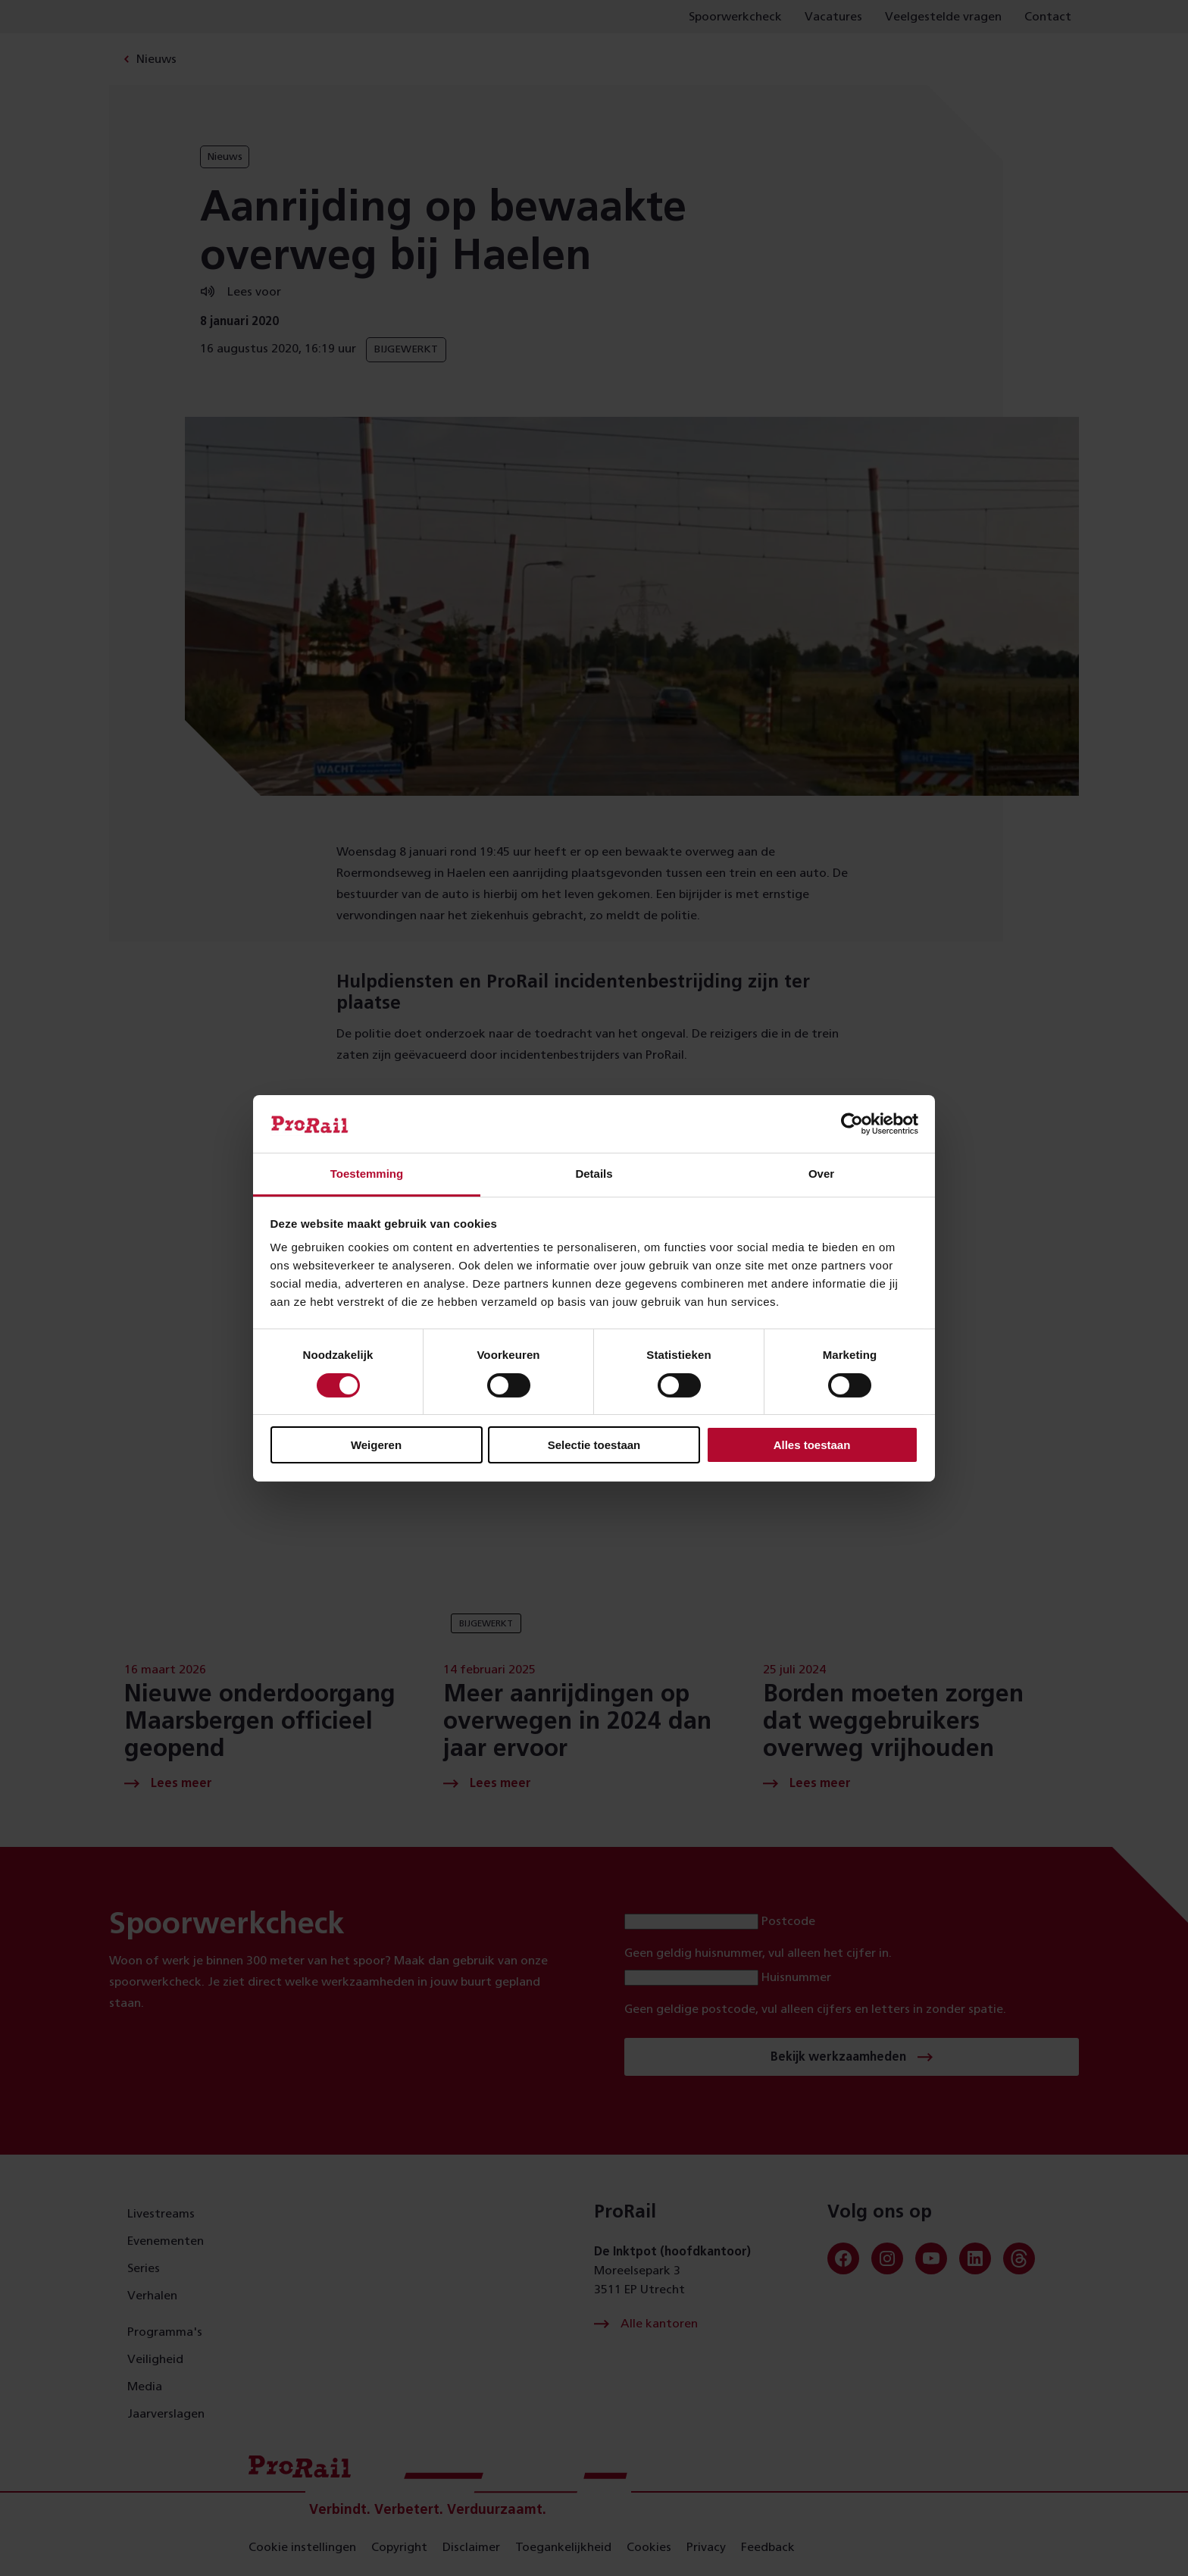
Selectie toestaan (594, 1444)
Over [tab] (821, 1173)
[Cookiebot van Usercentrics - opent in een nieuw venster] (852, 1124)
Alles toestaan (812, 1444)
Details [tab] (593, 1173)
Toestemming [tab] (366, 1173)
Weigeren (376, 1444)
